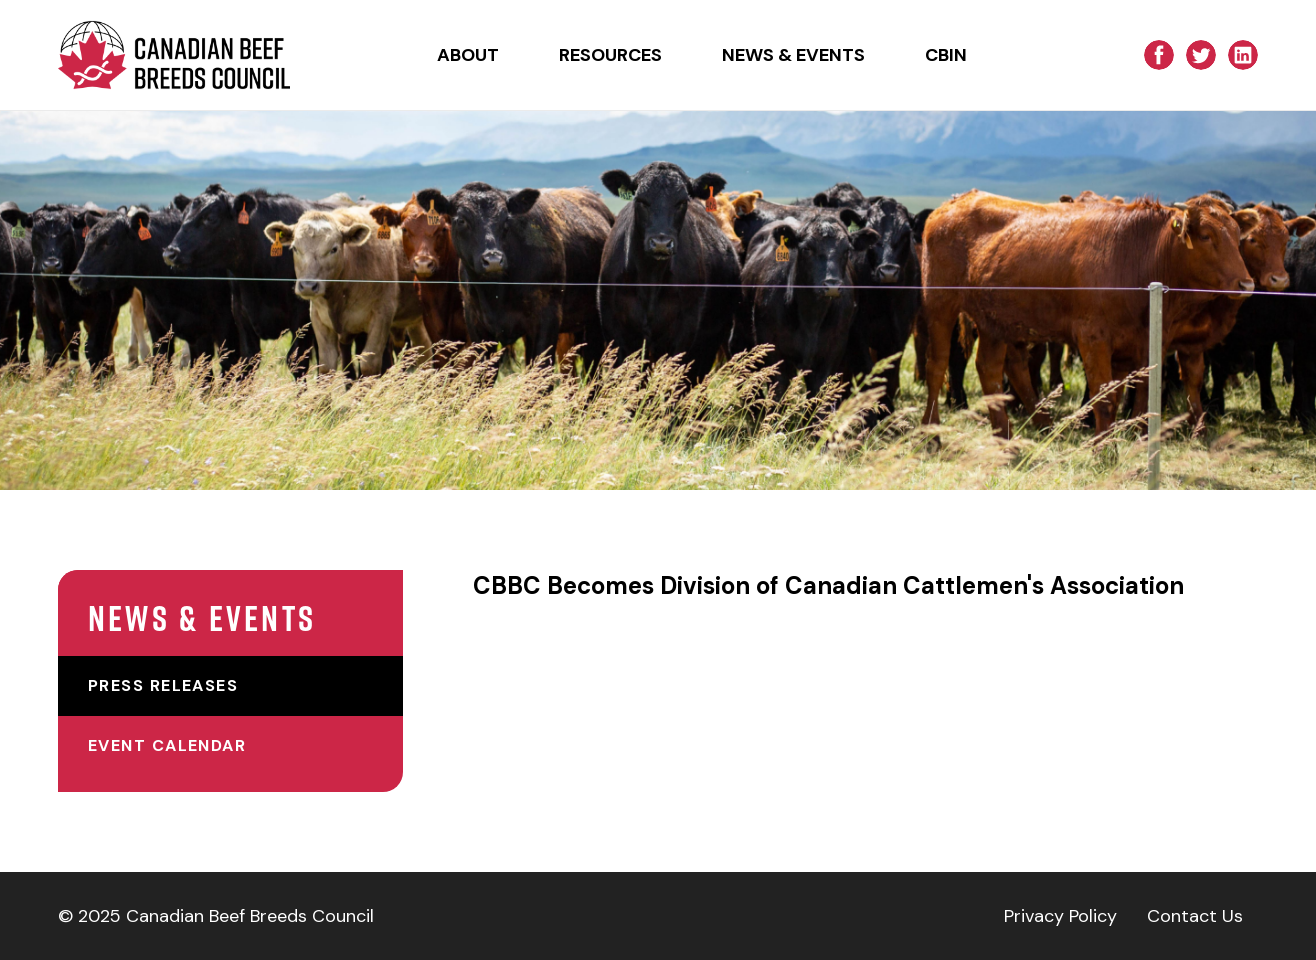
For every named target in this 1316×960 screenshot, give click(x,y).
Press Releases (163, 685)
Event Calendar (167, 745)
